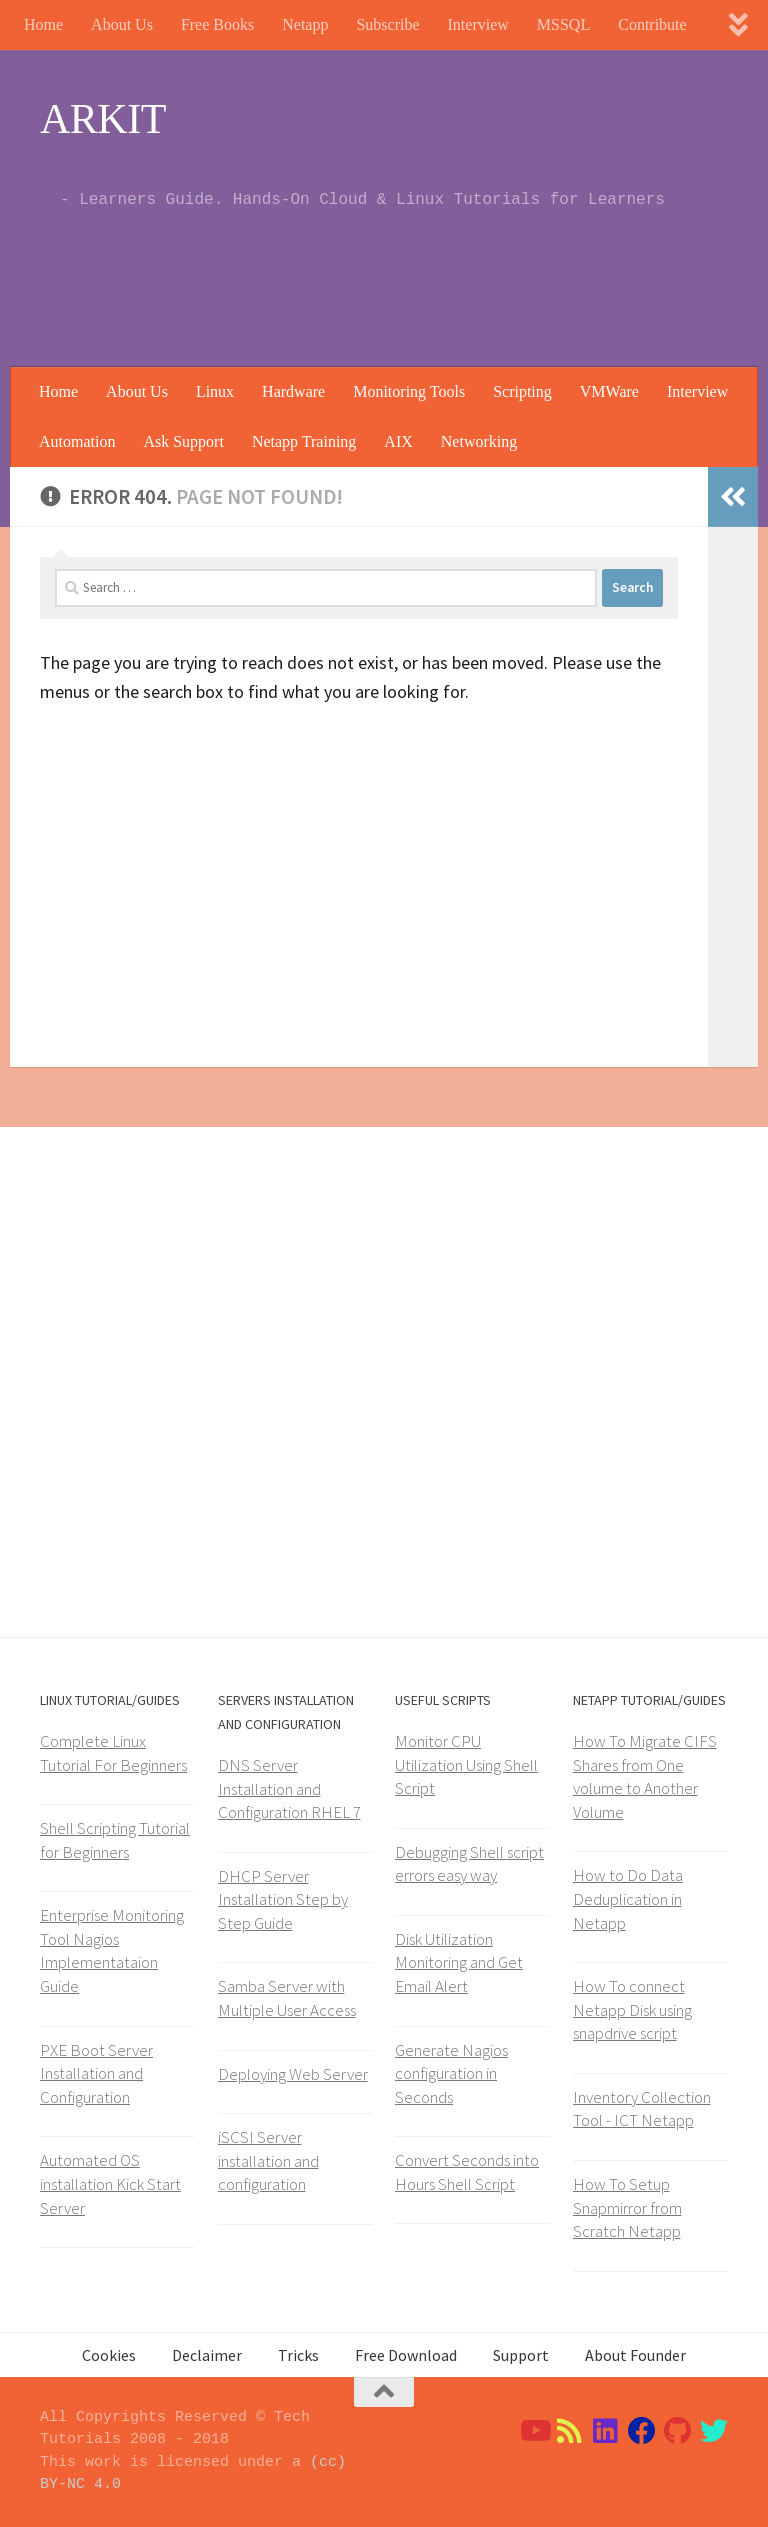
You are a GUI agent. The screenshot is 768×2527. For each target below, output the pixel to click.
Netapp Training (304, 441)
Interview (478, 24)
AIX (398, 441)
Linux (215, 391)
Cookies (109, 2355)
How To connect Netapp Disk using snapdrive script (632, 2009)
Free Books (217, 24)
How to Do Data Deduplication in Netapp (628, 1898)
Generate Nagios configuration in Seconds (451, 2073)
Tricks (298, 2355)
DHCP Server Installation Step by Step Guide (283, 1899)
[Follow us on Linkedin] (606, 2431)
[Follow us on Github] (678, 2431)
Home (43, 24)
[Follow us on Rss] (570, 2431)
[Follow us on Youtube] (534, 2431)
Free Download (406, 2355)
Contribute (652, 24)
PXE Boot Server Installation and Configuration (96, 2073)
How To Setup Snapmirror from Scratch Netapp (627, 2207)
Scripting (522, 391)
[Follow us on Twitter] (714, 2431)
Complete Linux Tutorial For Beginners (113, 1753)
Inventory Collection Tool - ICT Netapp (642, 2109)
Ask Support (183, 441)
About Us (122, 24)
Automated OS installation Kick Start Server (110, 2183)
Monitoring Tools (409, 391)
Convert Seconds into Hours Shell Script (467, 2172)
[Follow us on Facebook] (642, 2431)
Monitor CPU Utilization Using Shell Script (466, 1764)
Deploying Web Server (293, 2074)
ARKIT (103, 119)
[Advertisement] (364, 285)
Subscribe (387, 24)
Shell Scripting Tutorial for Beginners (115, 1840)
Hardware (293, 391)
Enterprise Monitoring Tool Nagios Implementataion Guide (112, 1950)
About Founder (635, 2355)
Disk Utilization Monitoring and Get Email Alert (459, 1962)
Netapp (305, 24)
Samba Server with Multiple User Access (287, 1998)
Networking (479, 441)
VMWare (609, 391)
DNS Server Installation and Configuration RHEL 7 (289, 1788)
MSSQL (563, 24)
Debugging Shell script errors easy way (469, 1864)
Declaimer (207, 2355)
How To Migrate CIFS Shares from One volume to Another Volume (645, 1776)
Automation (77, 441)
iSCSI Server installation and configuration (268, 2160)
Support (521, 2355)
